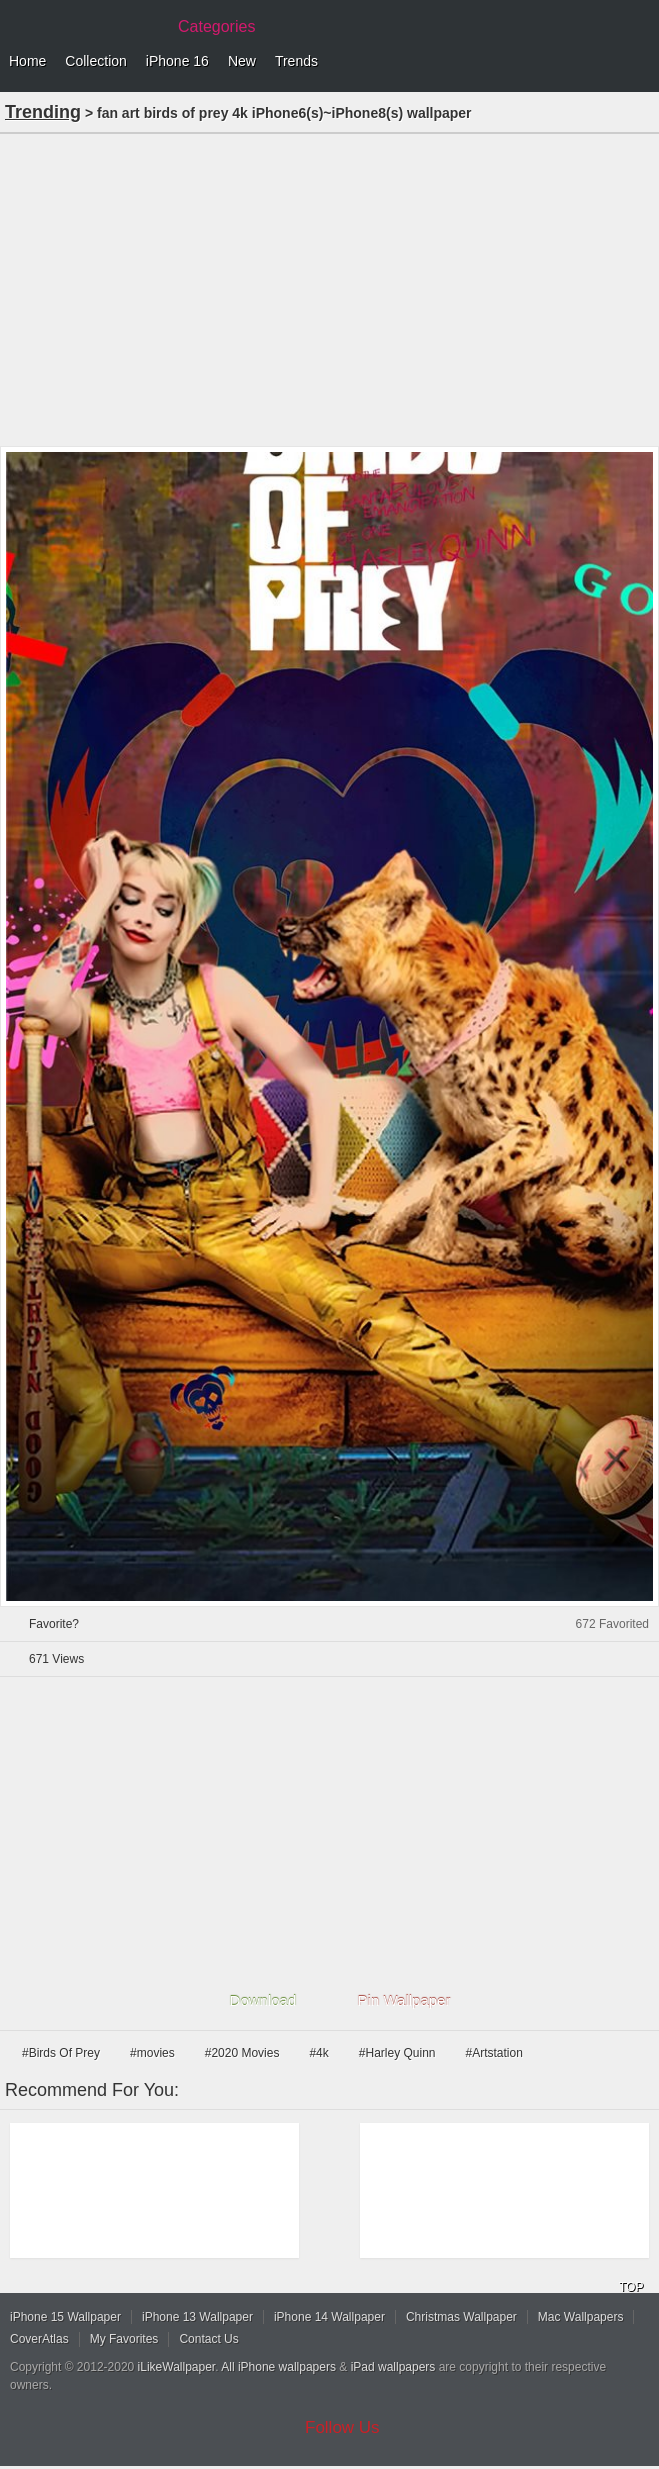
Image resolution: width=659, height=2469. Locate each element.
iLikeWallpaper (177, 2367)
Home (27, 61)
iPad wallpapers (393, 2367)
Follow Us (342, 2427)
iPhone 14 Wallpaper (329, 2317)
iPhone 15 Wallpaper (65, 2317)
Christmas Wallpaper (461, 2317)
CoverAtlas (39, 2339)
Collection (95, 61)
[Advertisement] (329, 288)
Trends (296, 61)
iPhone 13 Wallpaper (197, 2317)
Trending (43, 112)
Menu (639, 62)
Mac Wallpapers (581, 2317)
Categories (216, 26)
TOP (631, 2287)
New (242, 61)
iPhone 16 (177, 61)
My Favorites (124, 2339)
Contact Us (208, 2339)
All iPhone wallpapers (278, 2367)
